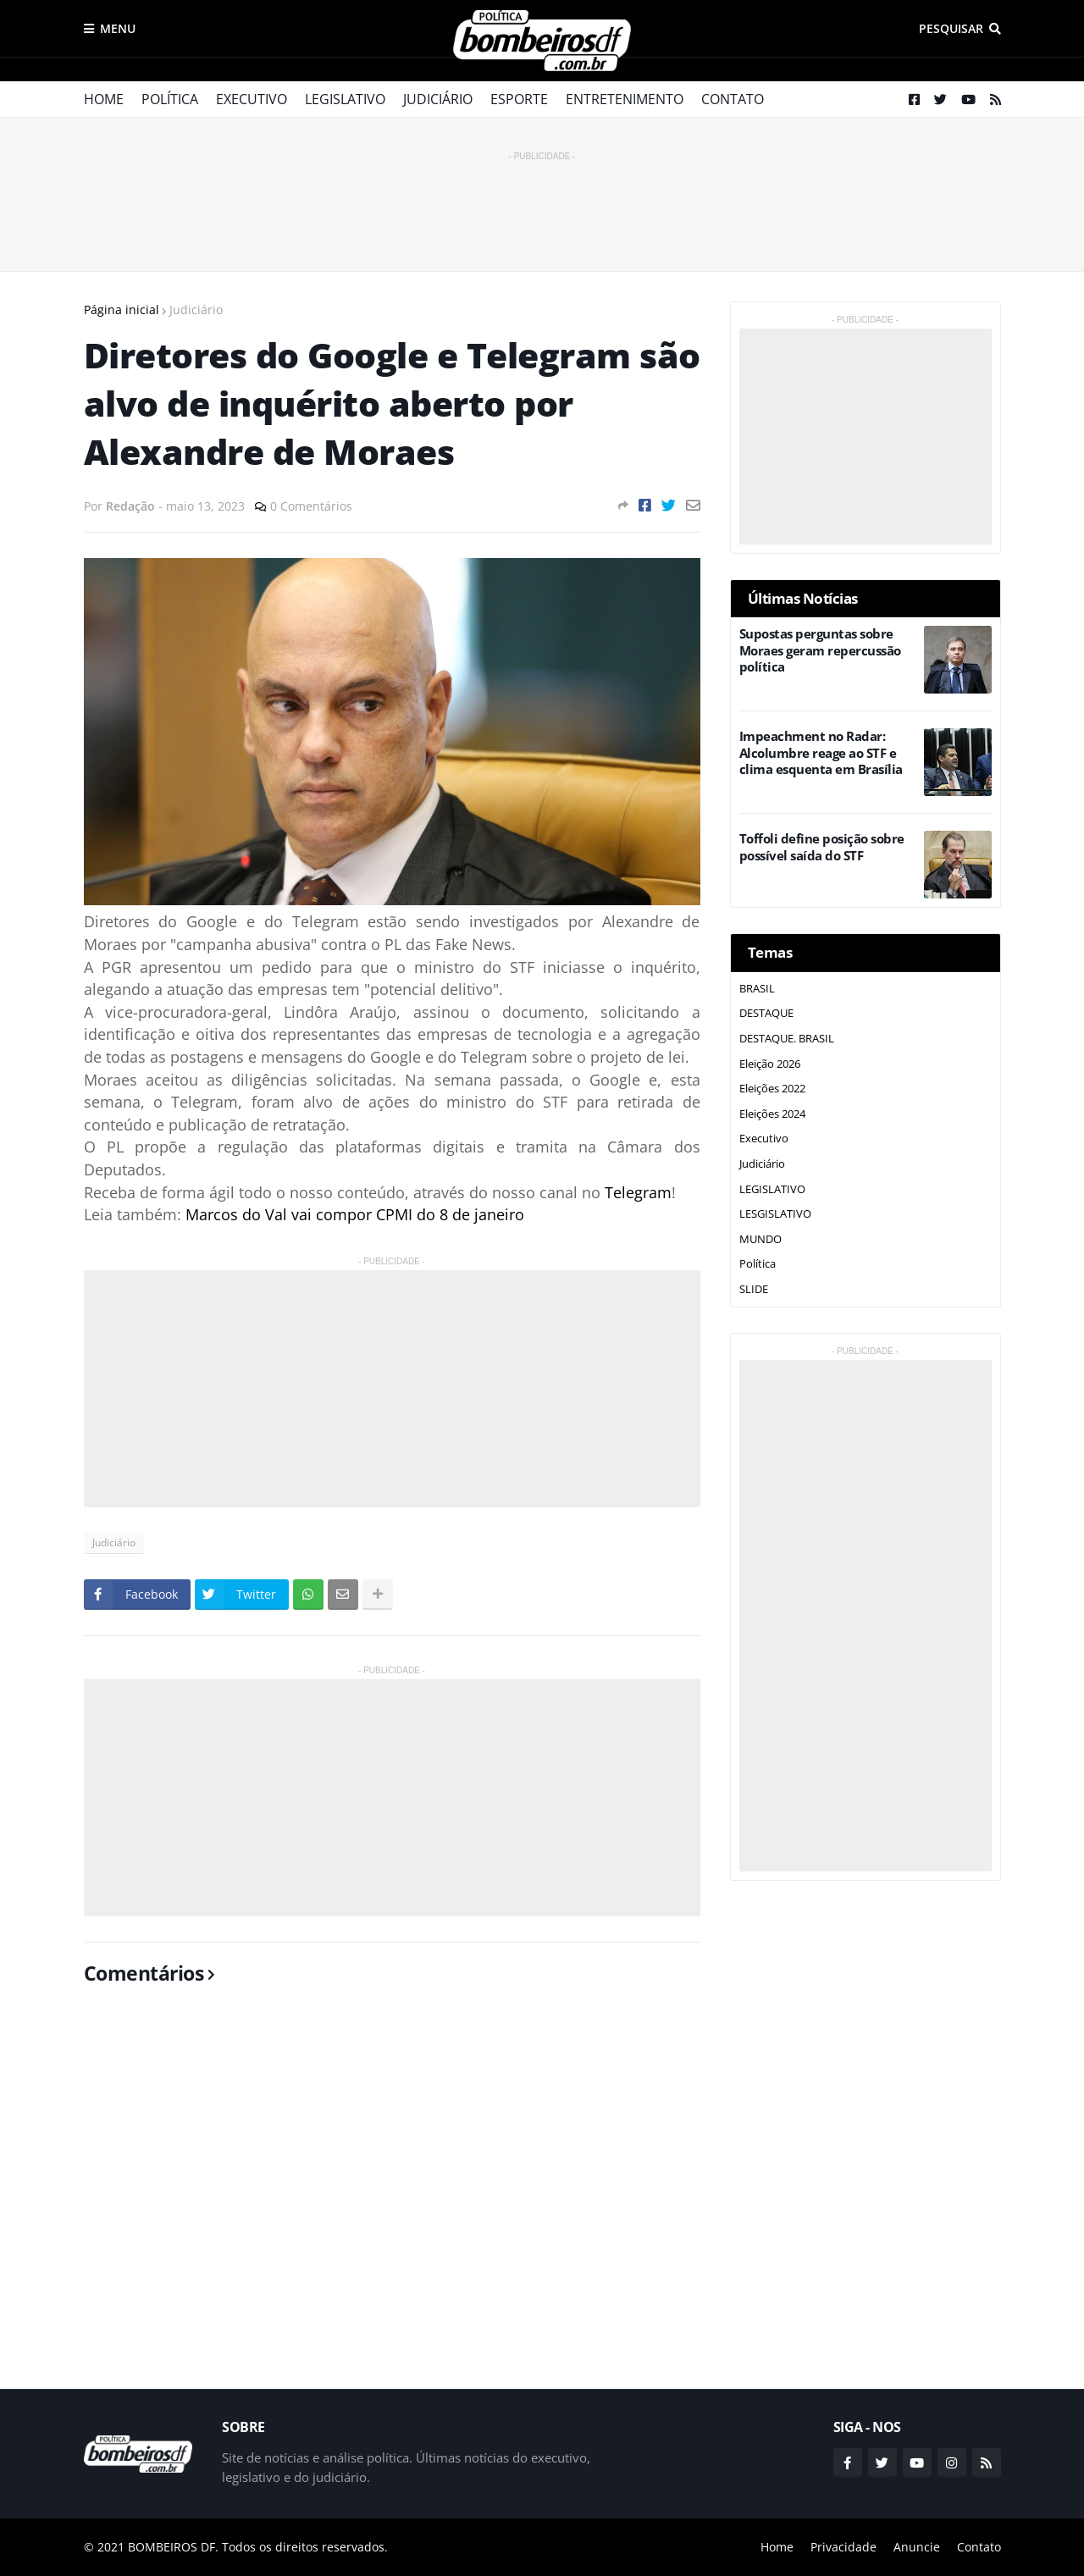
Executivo (251, 99)
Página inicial (121, 309)
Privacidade (843, 2547)
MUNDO (760, 1239)
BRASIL (757, 988)
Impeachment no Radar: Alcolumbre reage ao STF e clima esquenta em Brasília (821, 752)
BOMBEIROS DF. (173, 2547)
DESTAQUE (766, 1012)
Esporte (519, 99)
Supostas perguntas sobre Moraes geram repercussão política (820, 650)
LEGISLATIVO (772, 1189)
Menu (118, 28)
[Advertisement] (542, 203)
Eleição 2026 (769, 1063)
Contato (732, 99)
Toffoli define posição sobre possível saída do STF (821, 847)
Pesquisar (951, 28)
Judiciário (438, 99)
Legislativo (345, 99)
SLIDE (753, 1288)
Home (104, 99)
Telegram (638, 1192)
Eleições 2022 (772, 1088)
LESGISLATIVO (775, 1213)
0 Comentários (311, 506)
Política (169, 99)
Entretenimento (624, 99)
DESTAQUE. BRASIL (786, 1038)
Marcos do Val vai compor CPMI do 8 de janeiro (354, 1214)
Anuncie (916, 2547)
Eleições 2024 (772, 1113)
